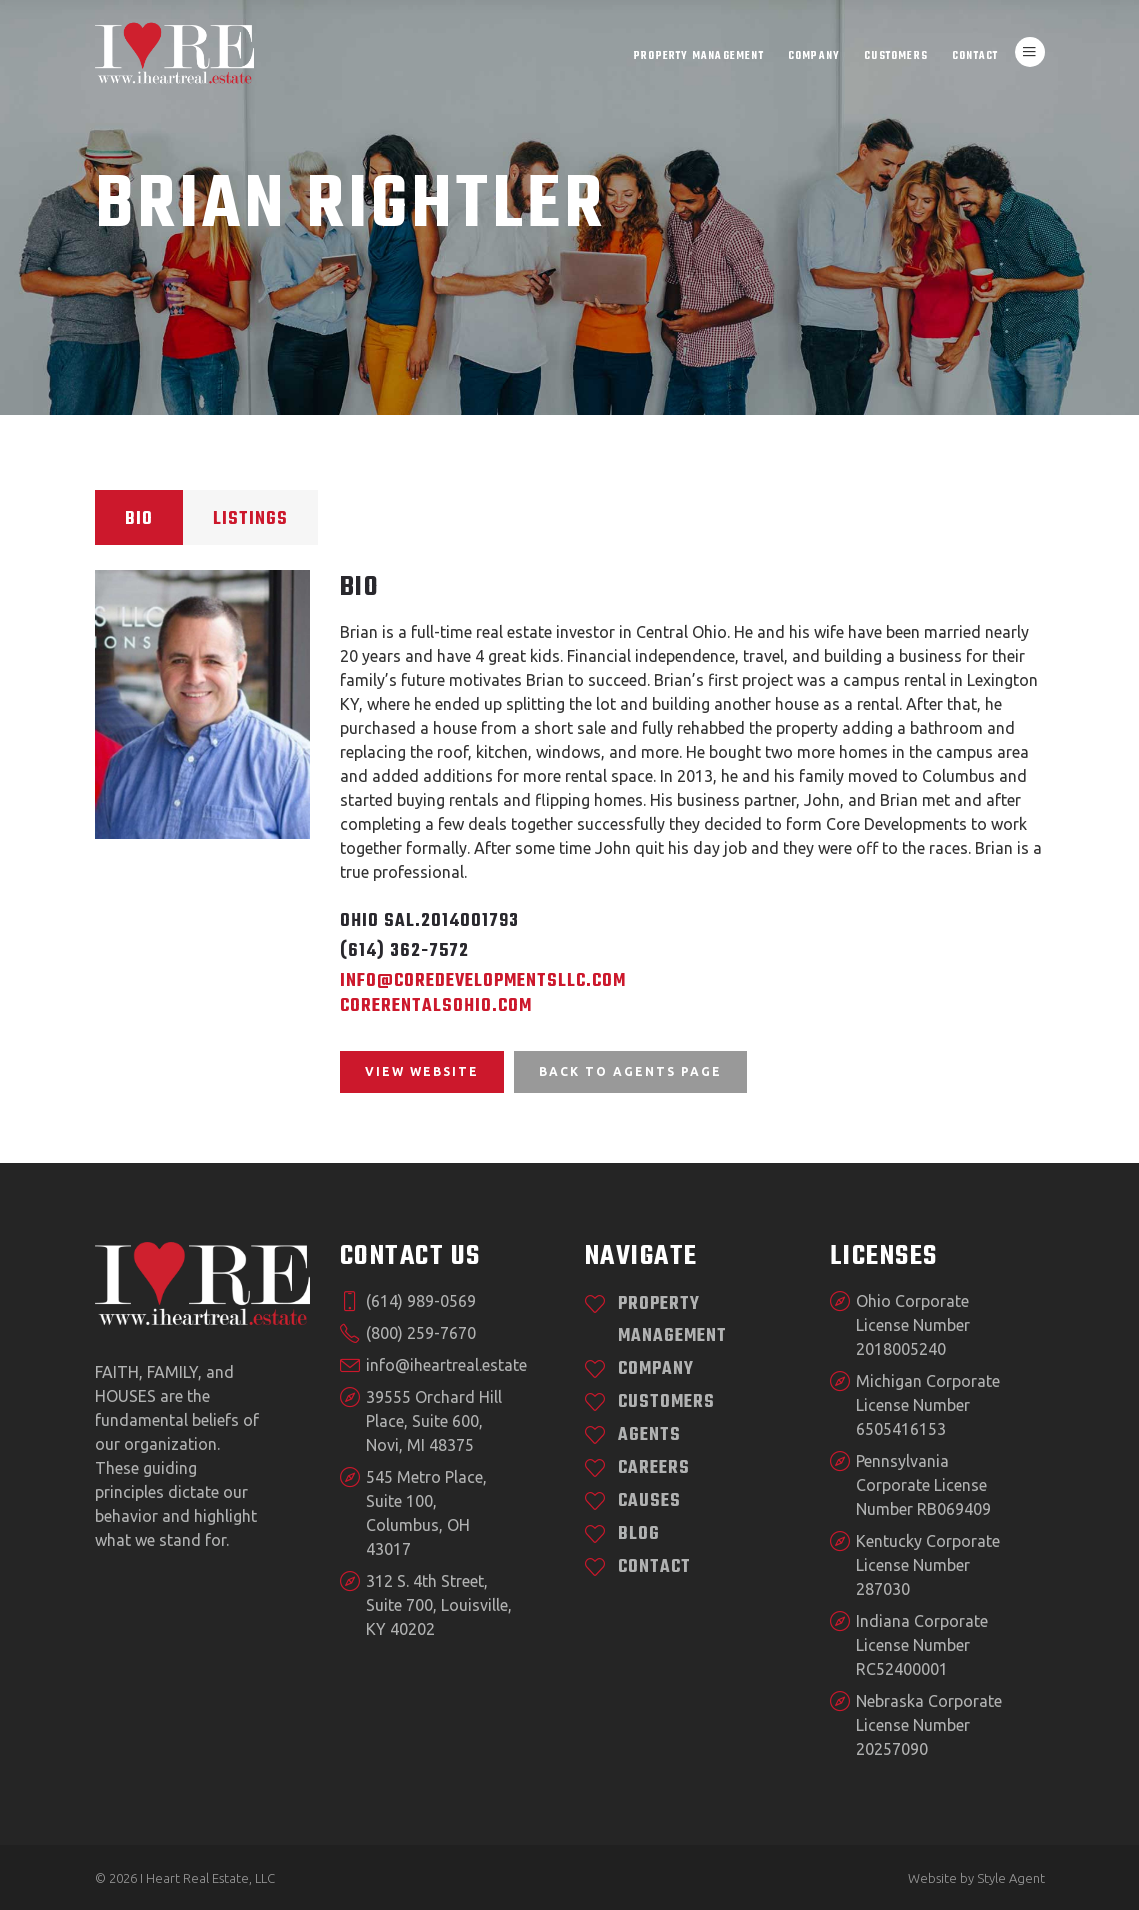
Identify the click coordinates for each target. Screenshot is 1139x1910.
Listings (250, 519)
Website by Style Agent (976, 1878)
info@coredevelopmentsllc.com (483, 981)
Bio (139, 519)
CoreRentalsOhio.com (436, 1006)
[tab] (139, 517)
